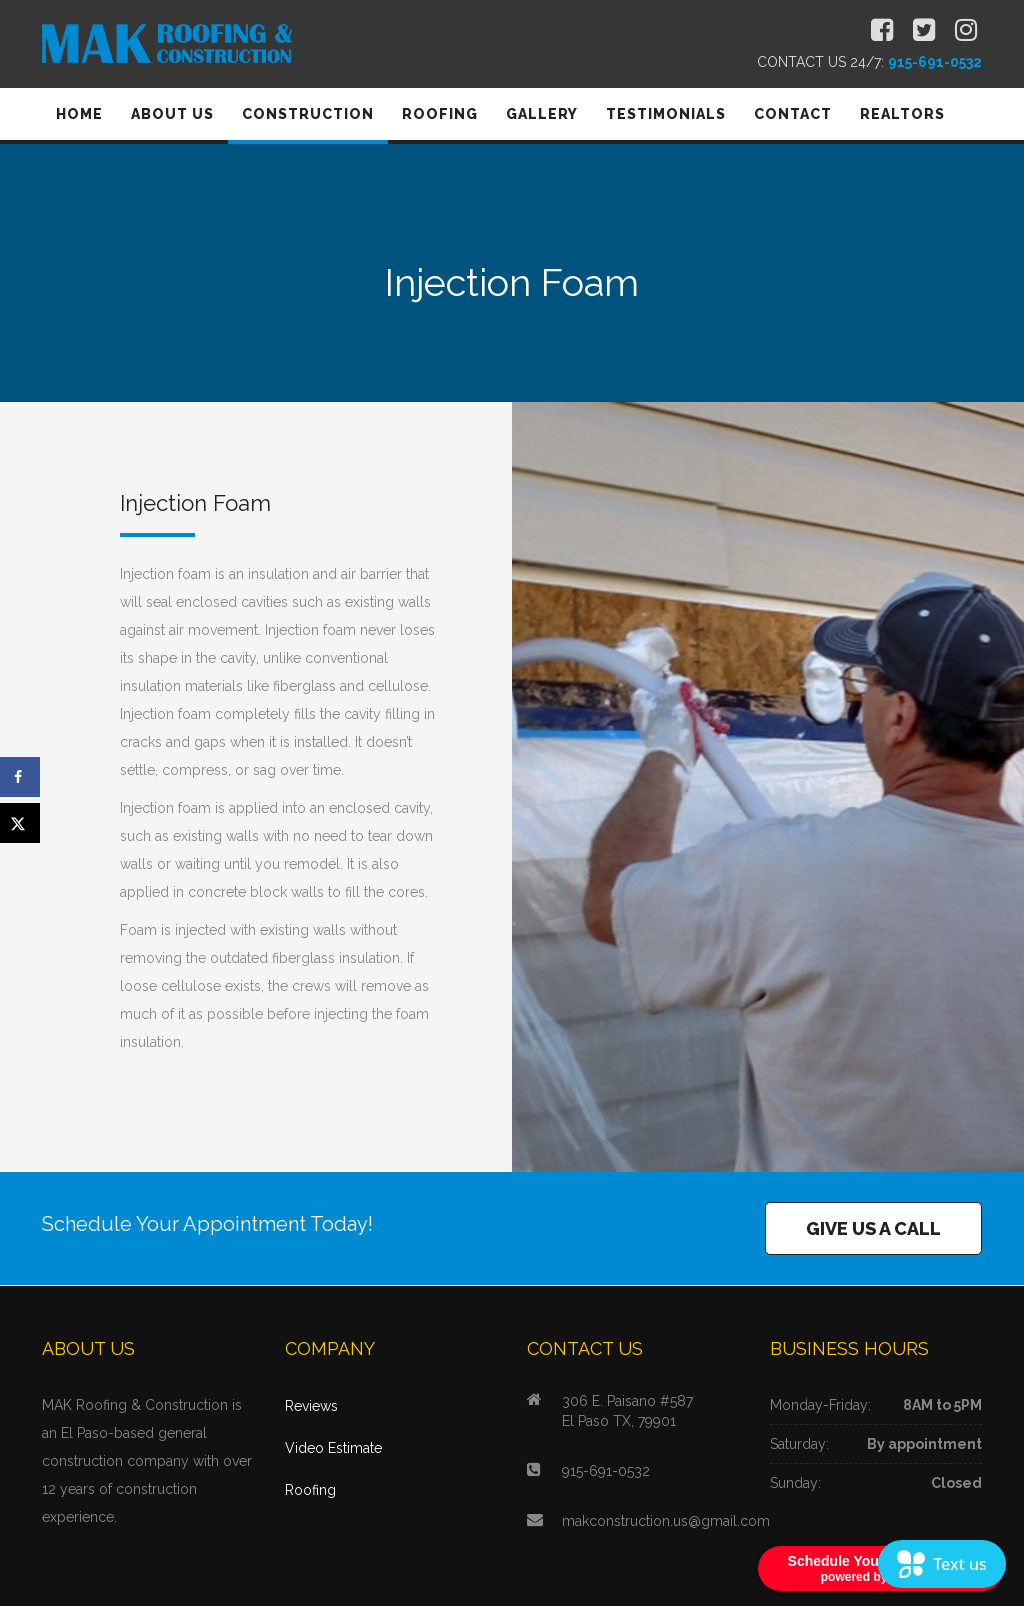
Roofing (310, 1490)
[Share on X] (20, 823)
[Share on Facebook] (20, 777)
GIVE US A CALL (873, 1228)
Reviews (311, 1406)
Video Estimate (333, 1448)
